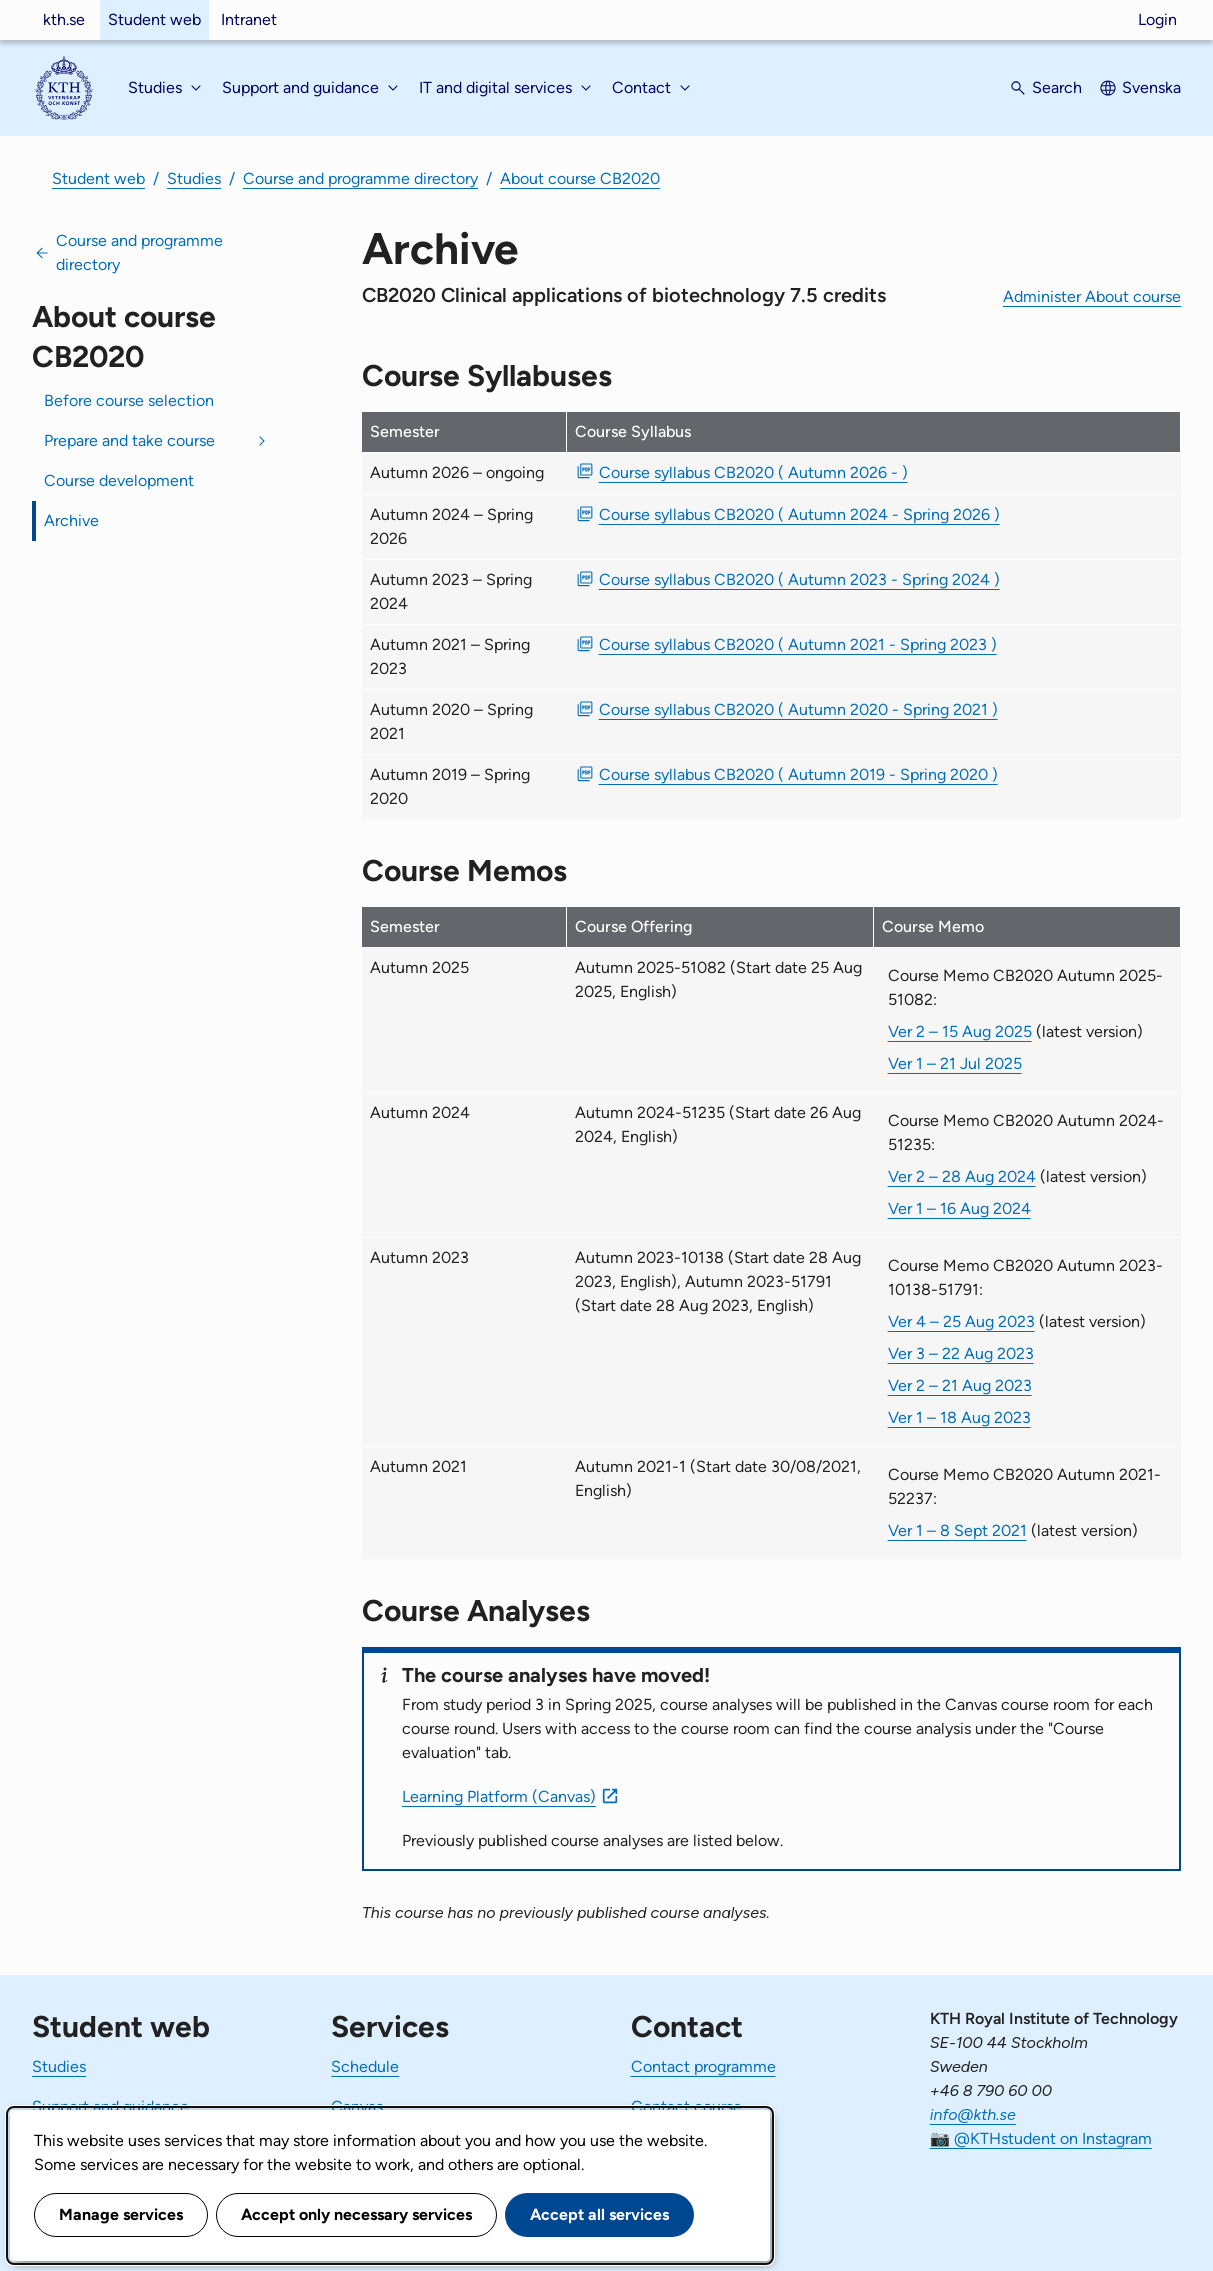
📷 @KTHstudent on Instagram (1041, 2138)
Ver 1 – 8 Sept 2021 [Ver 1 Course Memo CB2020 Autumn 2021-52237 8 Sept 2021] (957, 1530)
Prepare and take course (129, 440)
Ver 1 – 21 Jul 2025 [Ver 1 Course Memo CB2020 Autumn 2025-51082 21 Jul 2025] (955, 1063)
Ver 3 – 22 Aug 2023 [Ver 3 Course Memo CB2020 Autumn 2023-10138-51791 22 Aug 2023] (961, 1353)
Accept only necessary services (356, 2214)
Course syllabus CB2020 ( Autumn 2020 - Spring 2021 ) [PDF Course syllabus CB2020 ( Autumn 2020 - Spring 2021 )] (798, 709)
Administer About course (1092, 296)
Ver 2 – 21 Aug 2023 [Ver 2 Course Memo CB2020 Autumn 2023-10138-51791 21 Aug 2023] (960, 1385)
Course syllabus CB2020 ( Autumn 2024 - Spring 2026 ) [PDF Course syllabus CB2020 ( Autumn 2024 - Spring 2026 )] (799, 514)
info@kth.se (973, 2114)
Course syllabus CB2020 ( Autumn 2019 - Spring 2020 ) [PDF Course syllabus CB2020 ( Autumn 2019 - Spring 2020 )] (798, 774)
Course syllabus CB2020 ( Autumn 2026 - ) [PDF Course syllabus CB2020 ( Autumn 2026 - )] (753, 472)
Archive (71, 520)
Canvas (357, 2106)
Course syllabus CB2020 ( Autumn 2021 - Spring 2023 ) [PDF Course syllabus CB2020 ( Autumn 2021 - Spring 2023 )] (798, 644)
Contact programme (703, 2066)
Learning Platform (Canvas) (499, 1796)
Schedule (365, 2066)
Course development (119, 480)
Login (1157, 19)
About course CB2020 (580, 178)
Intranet (249, 19)
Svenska (1151, 87)
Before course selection (129, 400)
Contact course (686, 2106)
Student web (154, 19)
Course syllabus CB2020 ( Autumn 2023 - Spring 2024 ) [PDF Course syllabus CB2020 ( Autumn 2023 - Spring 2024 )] (799, 579)
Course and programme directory (360, 178)
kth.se (64, 19)
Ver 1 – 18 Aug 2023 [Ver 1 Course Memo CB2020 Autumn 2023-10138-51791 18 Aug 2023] (959, 1417)
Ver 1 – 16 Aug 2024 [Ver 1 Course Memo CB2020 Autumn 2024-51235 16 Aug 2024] (959, 1208)
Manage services (121, 2214)
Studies (194, 178)
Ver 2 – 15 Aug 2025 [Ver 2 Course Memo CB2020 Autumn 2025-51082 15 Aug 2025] (960, 1031)
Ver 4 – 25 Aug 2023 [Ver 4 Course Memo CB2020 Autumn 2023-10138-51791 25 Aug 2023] (961, 1321)
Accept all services (599, 2214)
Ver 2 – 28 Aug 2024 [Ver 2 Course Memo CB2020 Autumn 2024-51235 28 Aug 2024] (962, 1176)
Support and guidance (110, 2106)
